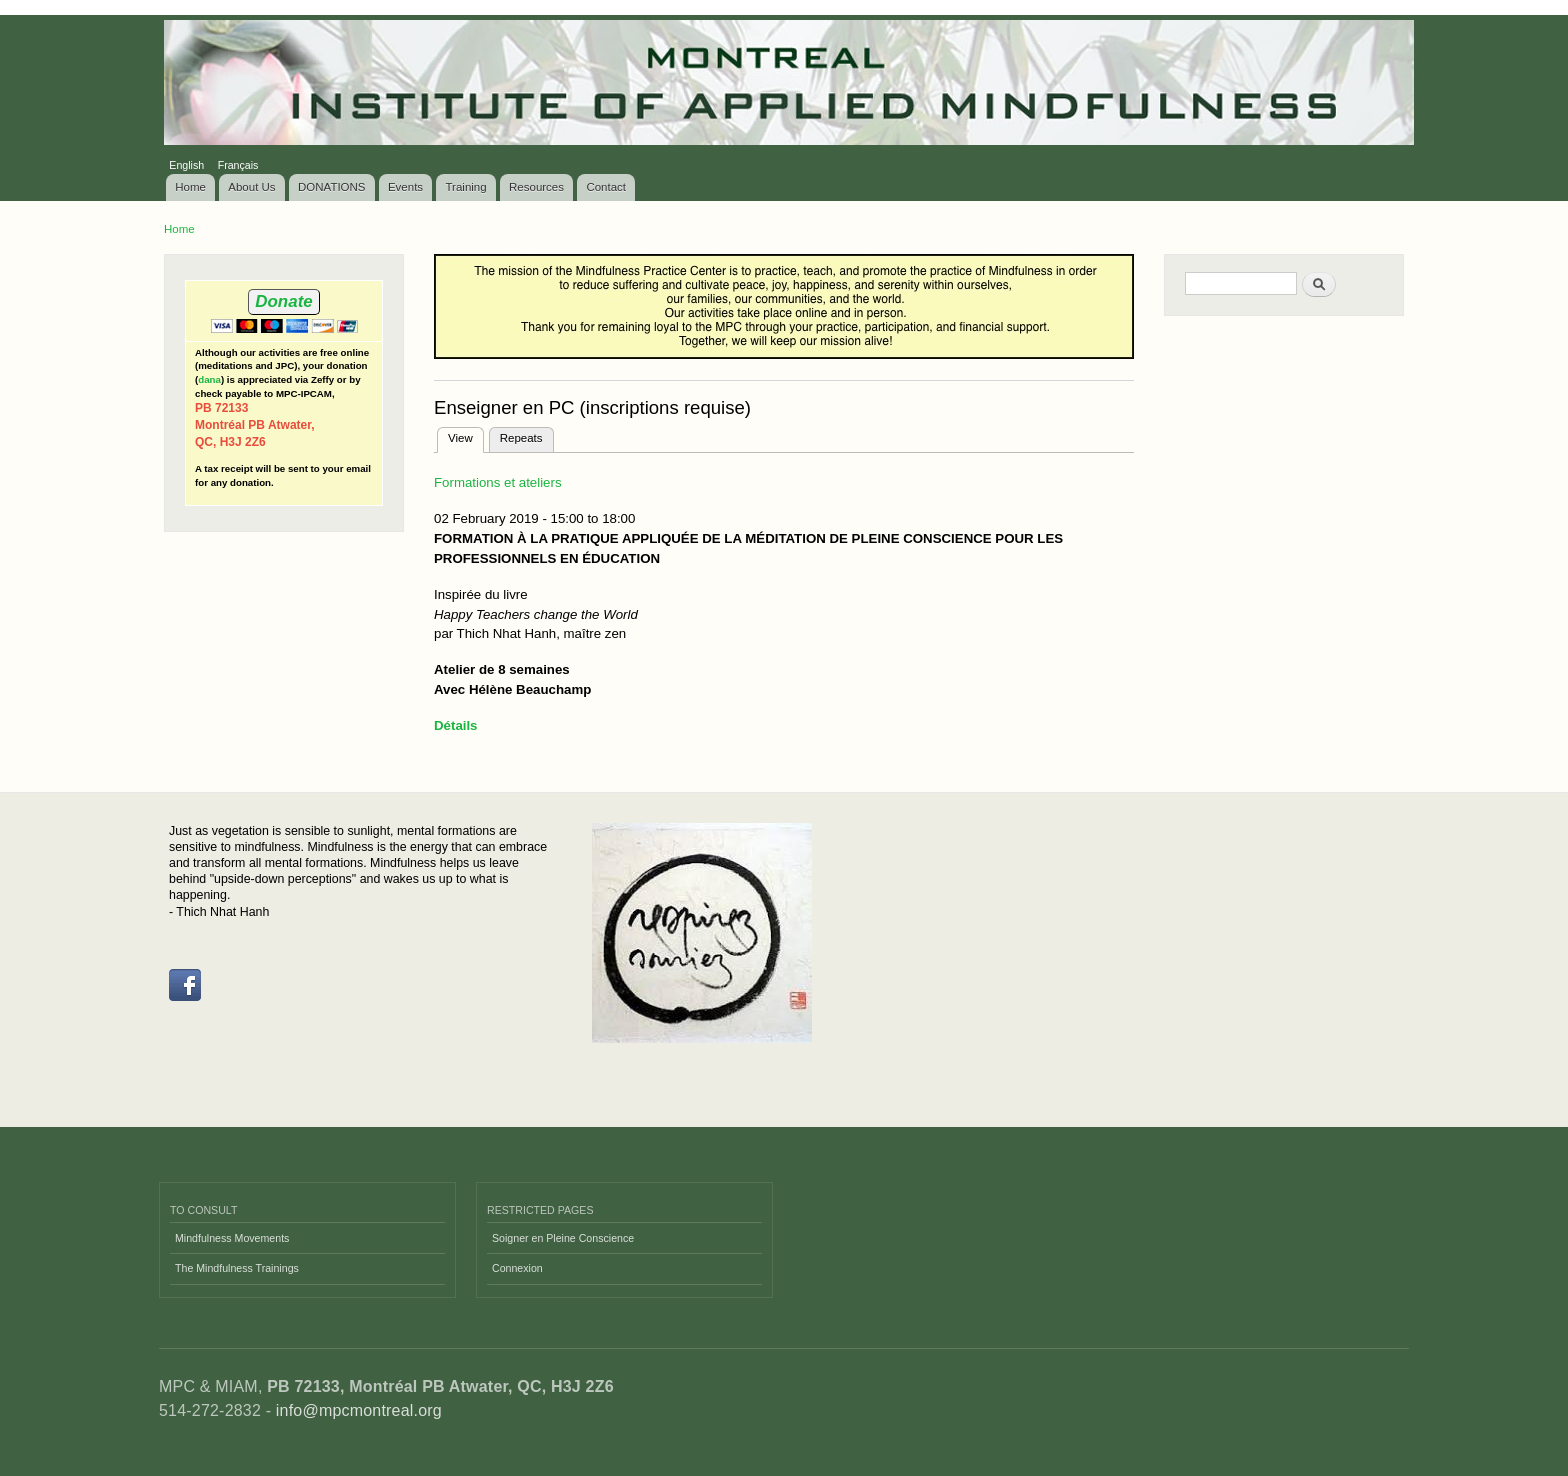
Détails (456, 725)
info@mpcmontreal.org (359, 1410)
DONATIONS (332, 187)
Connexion (517, 1268)
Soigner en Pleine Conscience (563, 1238)
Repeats (521, 438)
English (186, 165)
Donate (283, 301)
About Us (251, 187)
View (466, 436)
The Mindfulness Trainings (237, 1268)
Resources (536, 187)
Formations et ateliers (498, 482)
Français (238, 165)
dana (209, 379)
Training (466, 187)
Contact (606, 187)
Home (190, 187)
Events (405, 187)
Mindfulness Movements (232, 1238)
